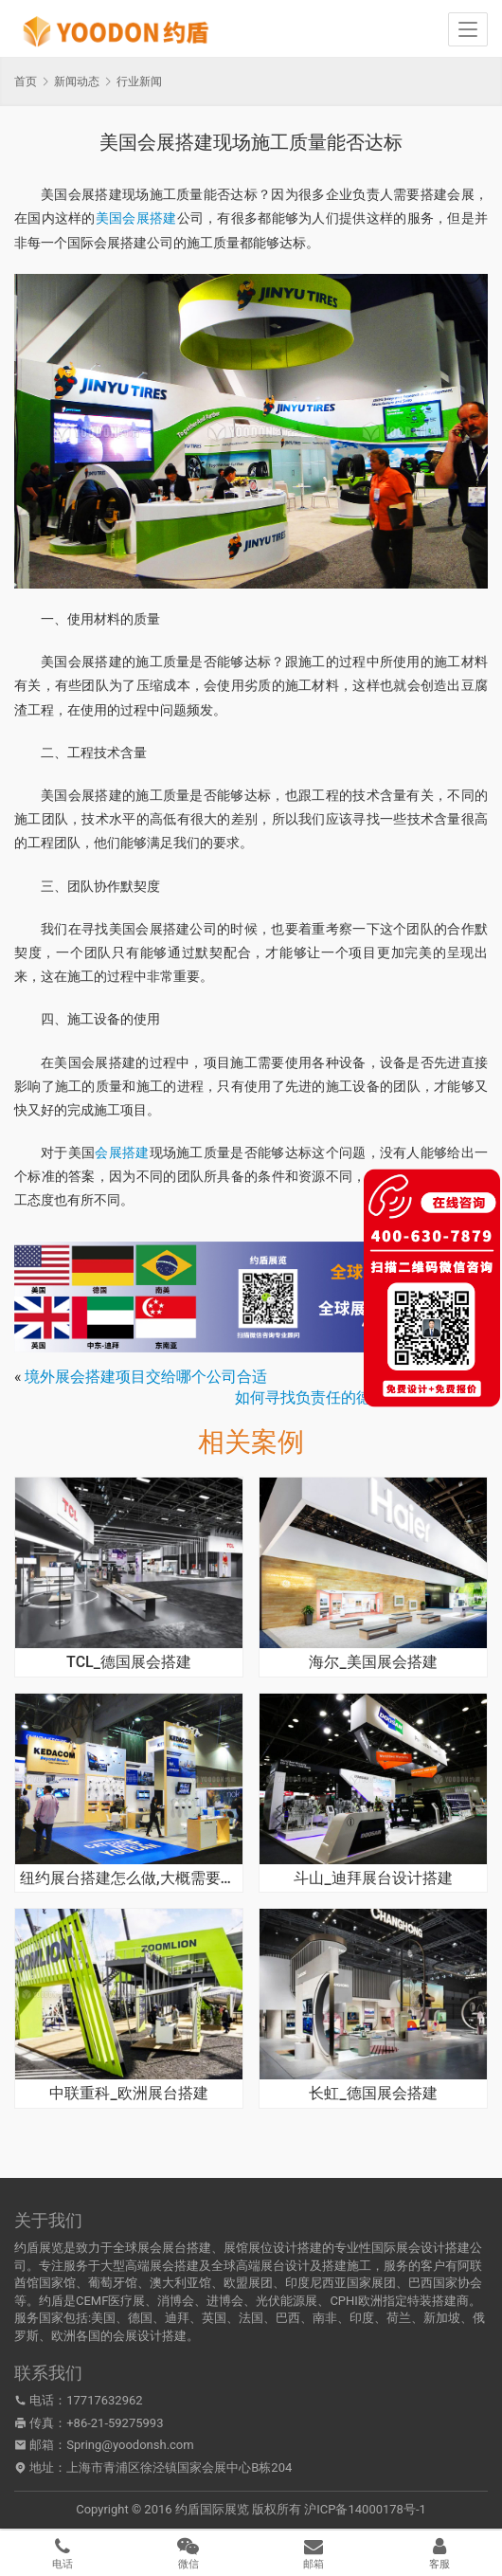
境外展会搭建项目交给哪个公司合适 (146, 1377)
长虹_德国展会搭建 (373, 2093)
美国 (103, 2318)
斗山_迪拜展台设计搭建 (373, 1878)
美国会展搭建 (136, 218)
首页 (25, 81)
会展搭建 (122, 1152)
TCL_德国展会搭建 (128, 1662)
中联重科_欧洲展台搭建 (128, 2093)
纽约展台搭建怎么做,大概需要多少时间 (129, 1878)
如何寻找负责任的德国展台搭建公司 (356, 1397)
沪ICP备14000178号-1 (365, 2509)
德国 (140, 2318)
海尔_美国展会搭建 (373, 1662)
